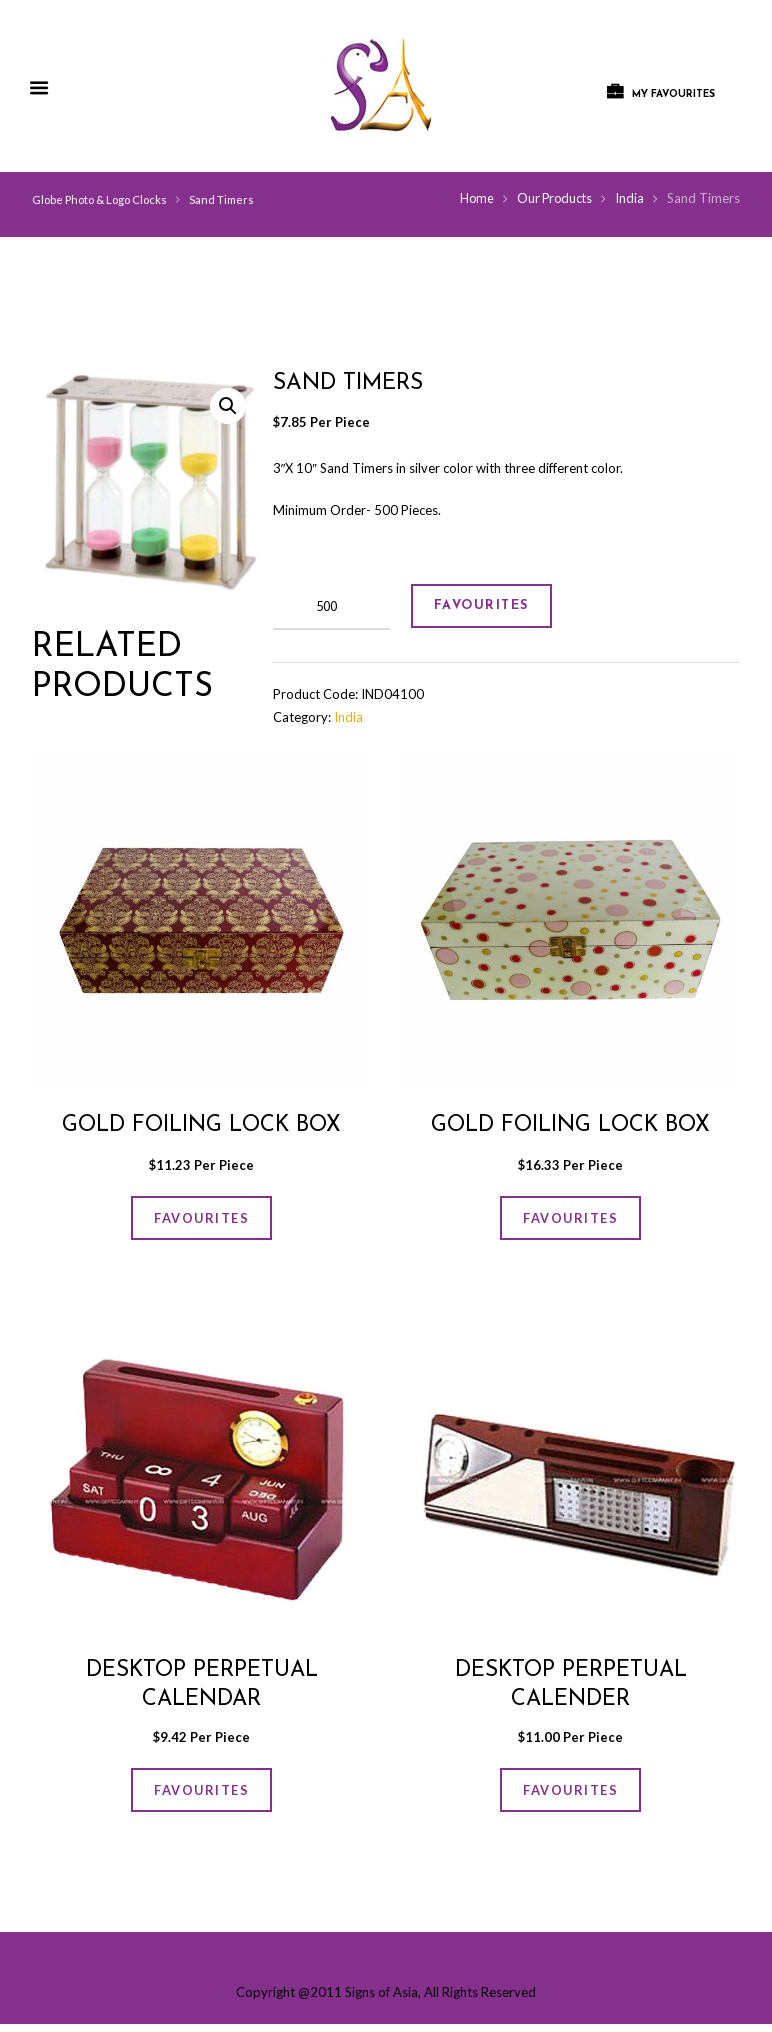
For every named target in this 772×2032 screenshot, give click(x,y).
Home (472, 198)
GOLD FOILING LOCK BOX (201, 1126)
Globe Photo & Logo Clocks (99, 199)
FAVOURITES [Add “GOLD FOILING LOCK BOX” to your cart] (202, 1221)
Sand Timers (221, 199)
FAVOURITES (487, 606)
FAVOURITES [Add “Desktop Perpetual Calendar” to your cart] (202, 1796)
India (629, 198)
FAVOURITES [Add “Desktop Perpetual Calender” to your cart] (571, 1796)
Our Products (552, 198)
